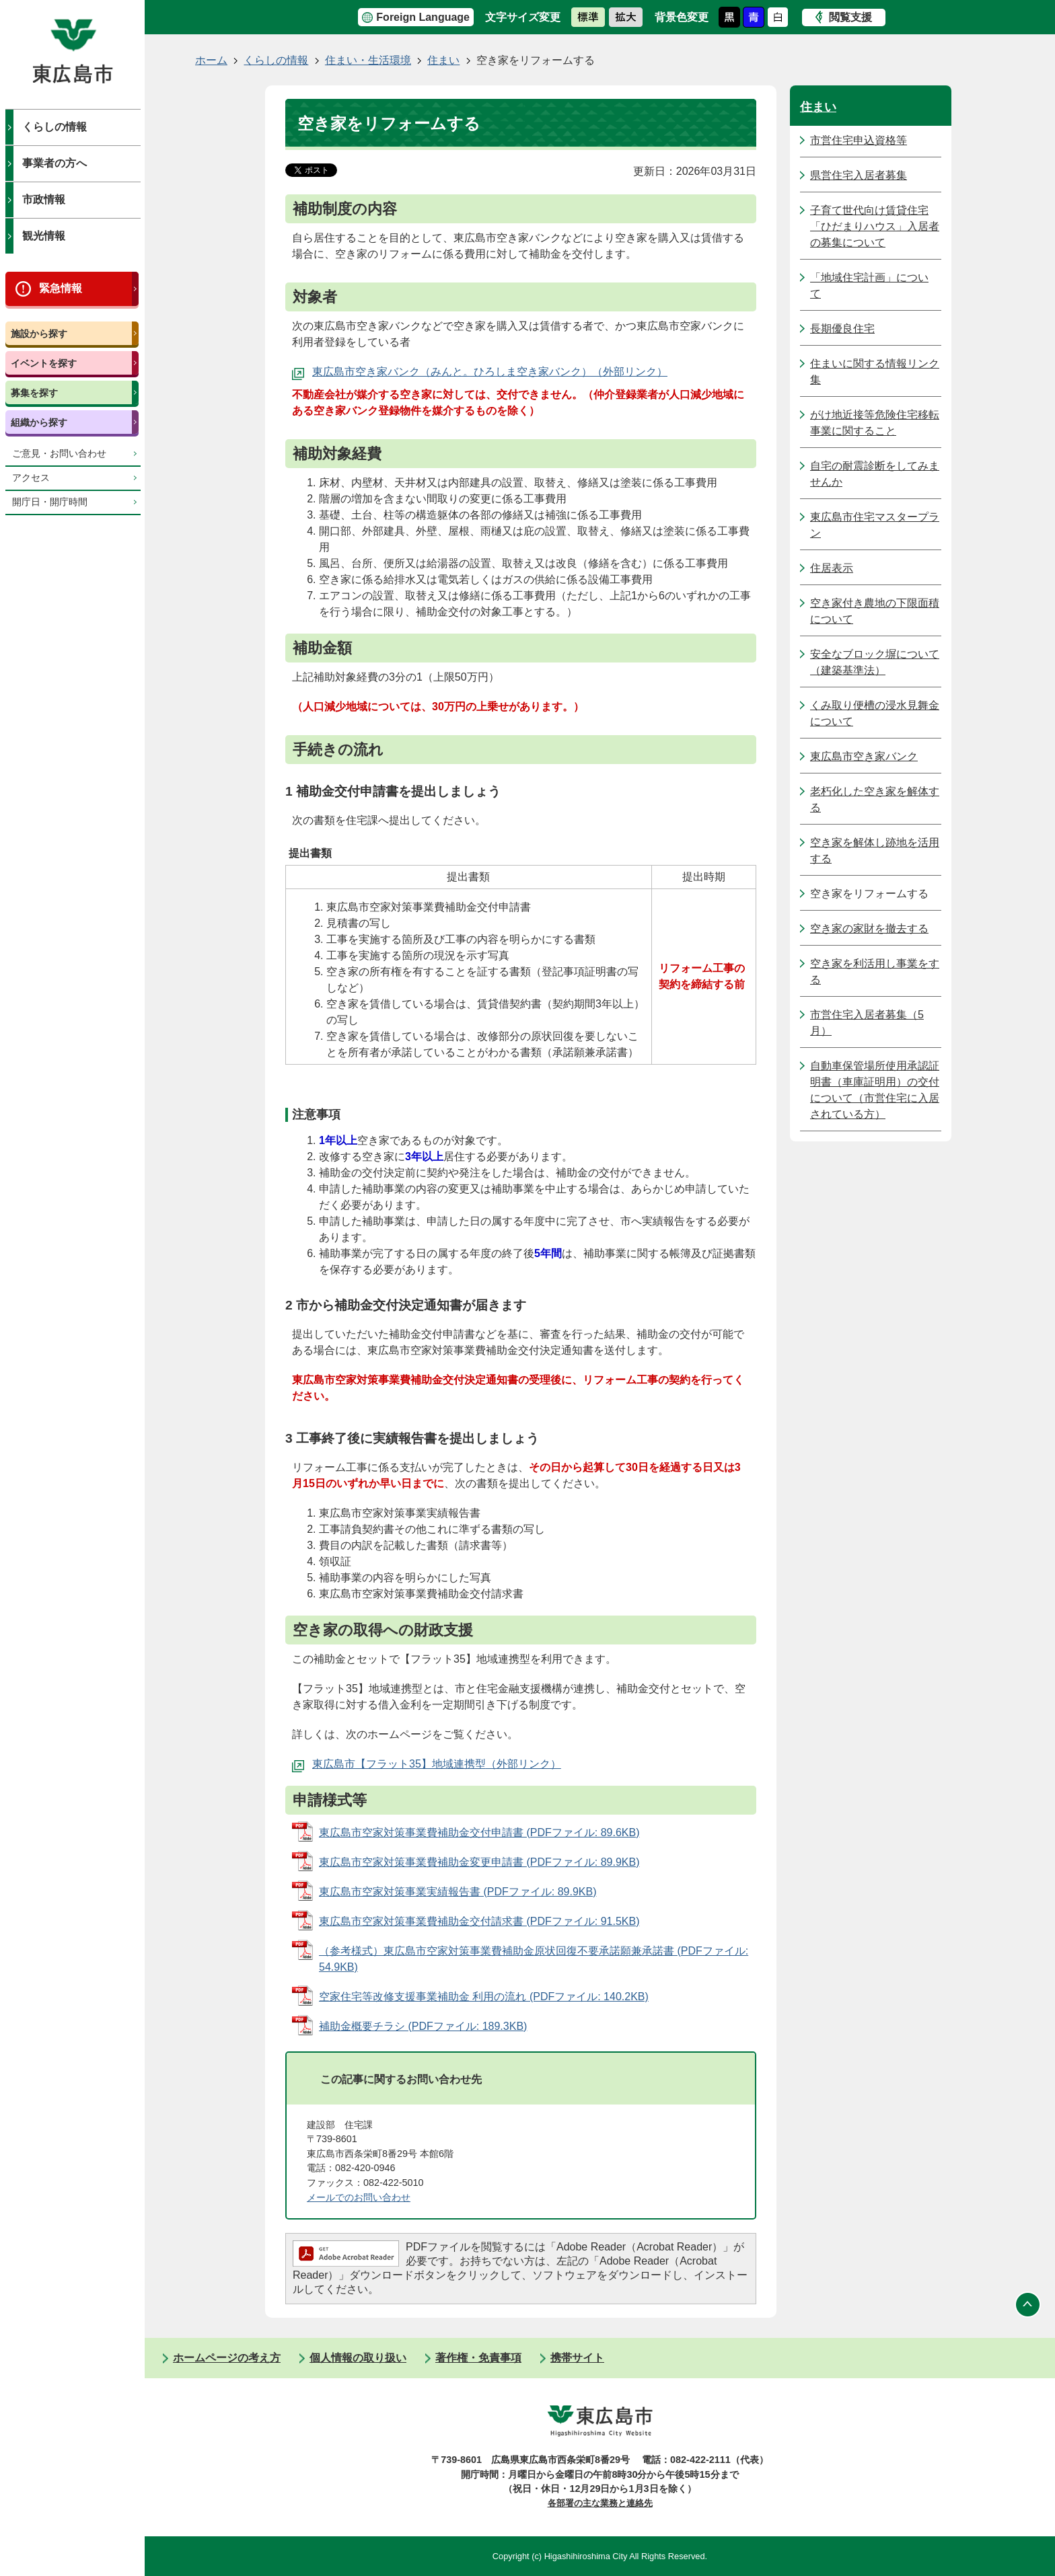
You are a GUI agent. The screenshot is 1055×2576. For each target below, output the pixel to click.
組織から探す (39, 422)
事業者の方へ (54, 163)
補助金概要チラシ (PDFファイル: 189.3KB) (423, 2026)
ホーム (211, 60)
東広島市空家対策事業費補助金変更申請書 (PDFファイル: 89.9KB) (479, 1862)
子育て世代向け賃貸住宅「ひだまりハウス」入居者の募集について (874, 226)
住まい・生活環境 (368, 60)
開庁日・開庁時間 (49, 502)
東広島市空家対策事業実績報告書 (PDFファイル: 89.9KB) (457, 1891)
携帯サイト (577, 2357)
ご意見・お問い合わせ (59, 454)
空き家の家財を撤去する (869, 928)
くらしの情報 (54, 126)
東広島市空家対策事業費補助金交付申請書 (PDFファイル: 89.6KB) (479, 1832)
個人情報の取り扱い (358, 2357)
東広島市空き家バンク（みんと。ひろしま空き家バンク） (452, 371)
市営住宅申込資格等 (858, 140)
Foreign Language (423, 17)
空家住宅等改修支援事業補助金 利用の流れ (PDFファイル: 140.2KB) (484, 1996)
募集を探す (34, 392)
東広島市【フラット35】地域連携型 (399, 1764)
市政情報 (43, 199)
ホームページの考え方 (227, 2357)
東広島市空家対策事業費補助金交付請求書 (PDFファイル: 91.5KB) (479, 1921)
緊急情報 (60, 288)
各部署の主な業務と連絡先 (600, 2503)
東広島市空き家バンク (864, 756)
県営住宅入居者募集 (858, 175)
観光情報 (43, 235)
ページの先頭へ (1028, 2304)
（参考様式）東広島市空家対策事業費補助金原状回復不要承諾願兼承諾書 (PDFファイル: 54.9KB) (533, 1959)
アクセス (31, 478)
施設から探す (39, 333)
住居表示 (831, 568)
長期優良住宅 (842, 328)
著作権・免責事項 (478, 2357)
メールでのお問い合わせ (358, 2197)
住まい (443, 60)
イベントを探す (44, 363)
